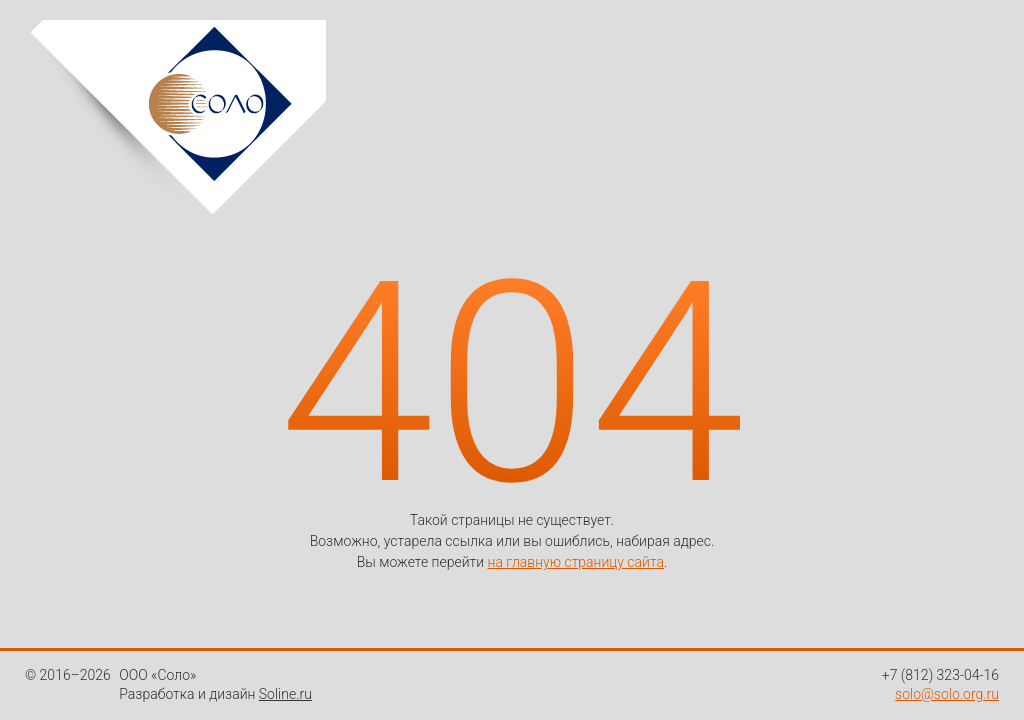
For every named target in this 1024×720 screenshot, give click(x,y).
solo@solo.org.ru (947, 694)
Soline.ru (285, 694)
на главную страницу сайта (576, 562)
